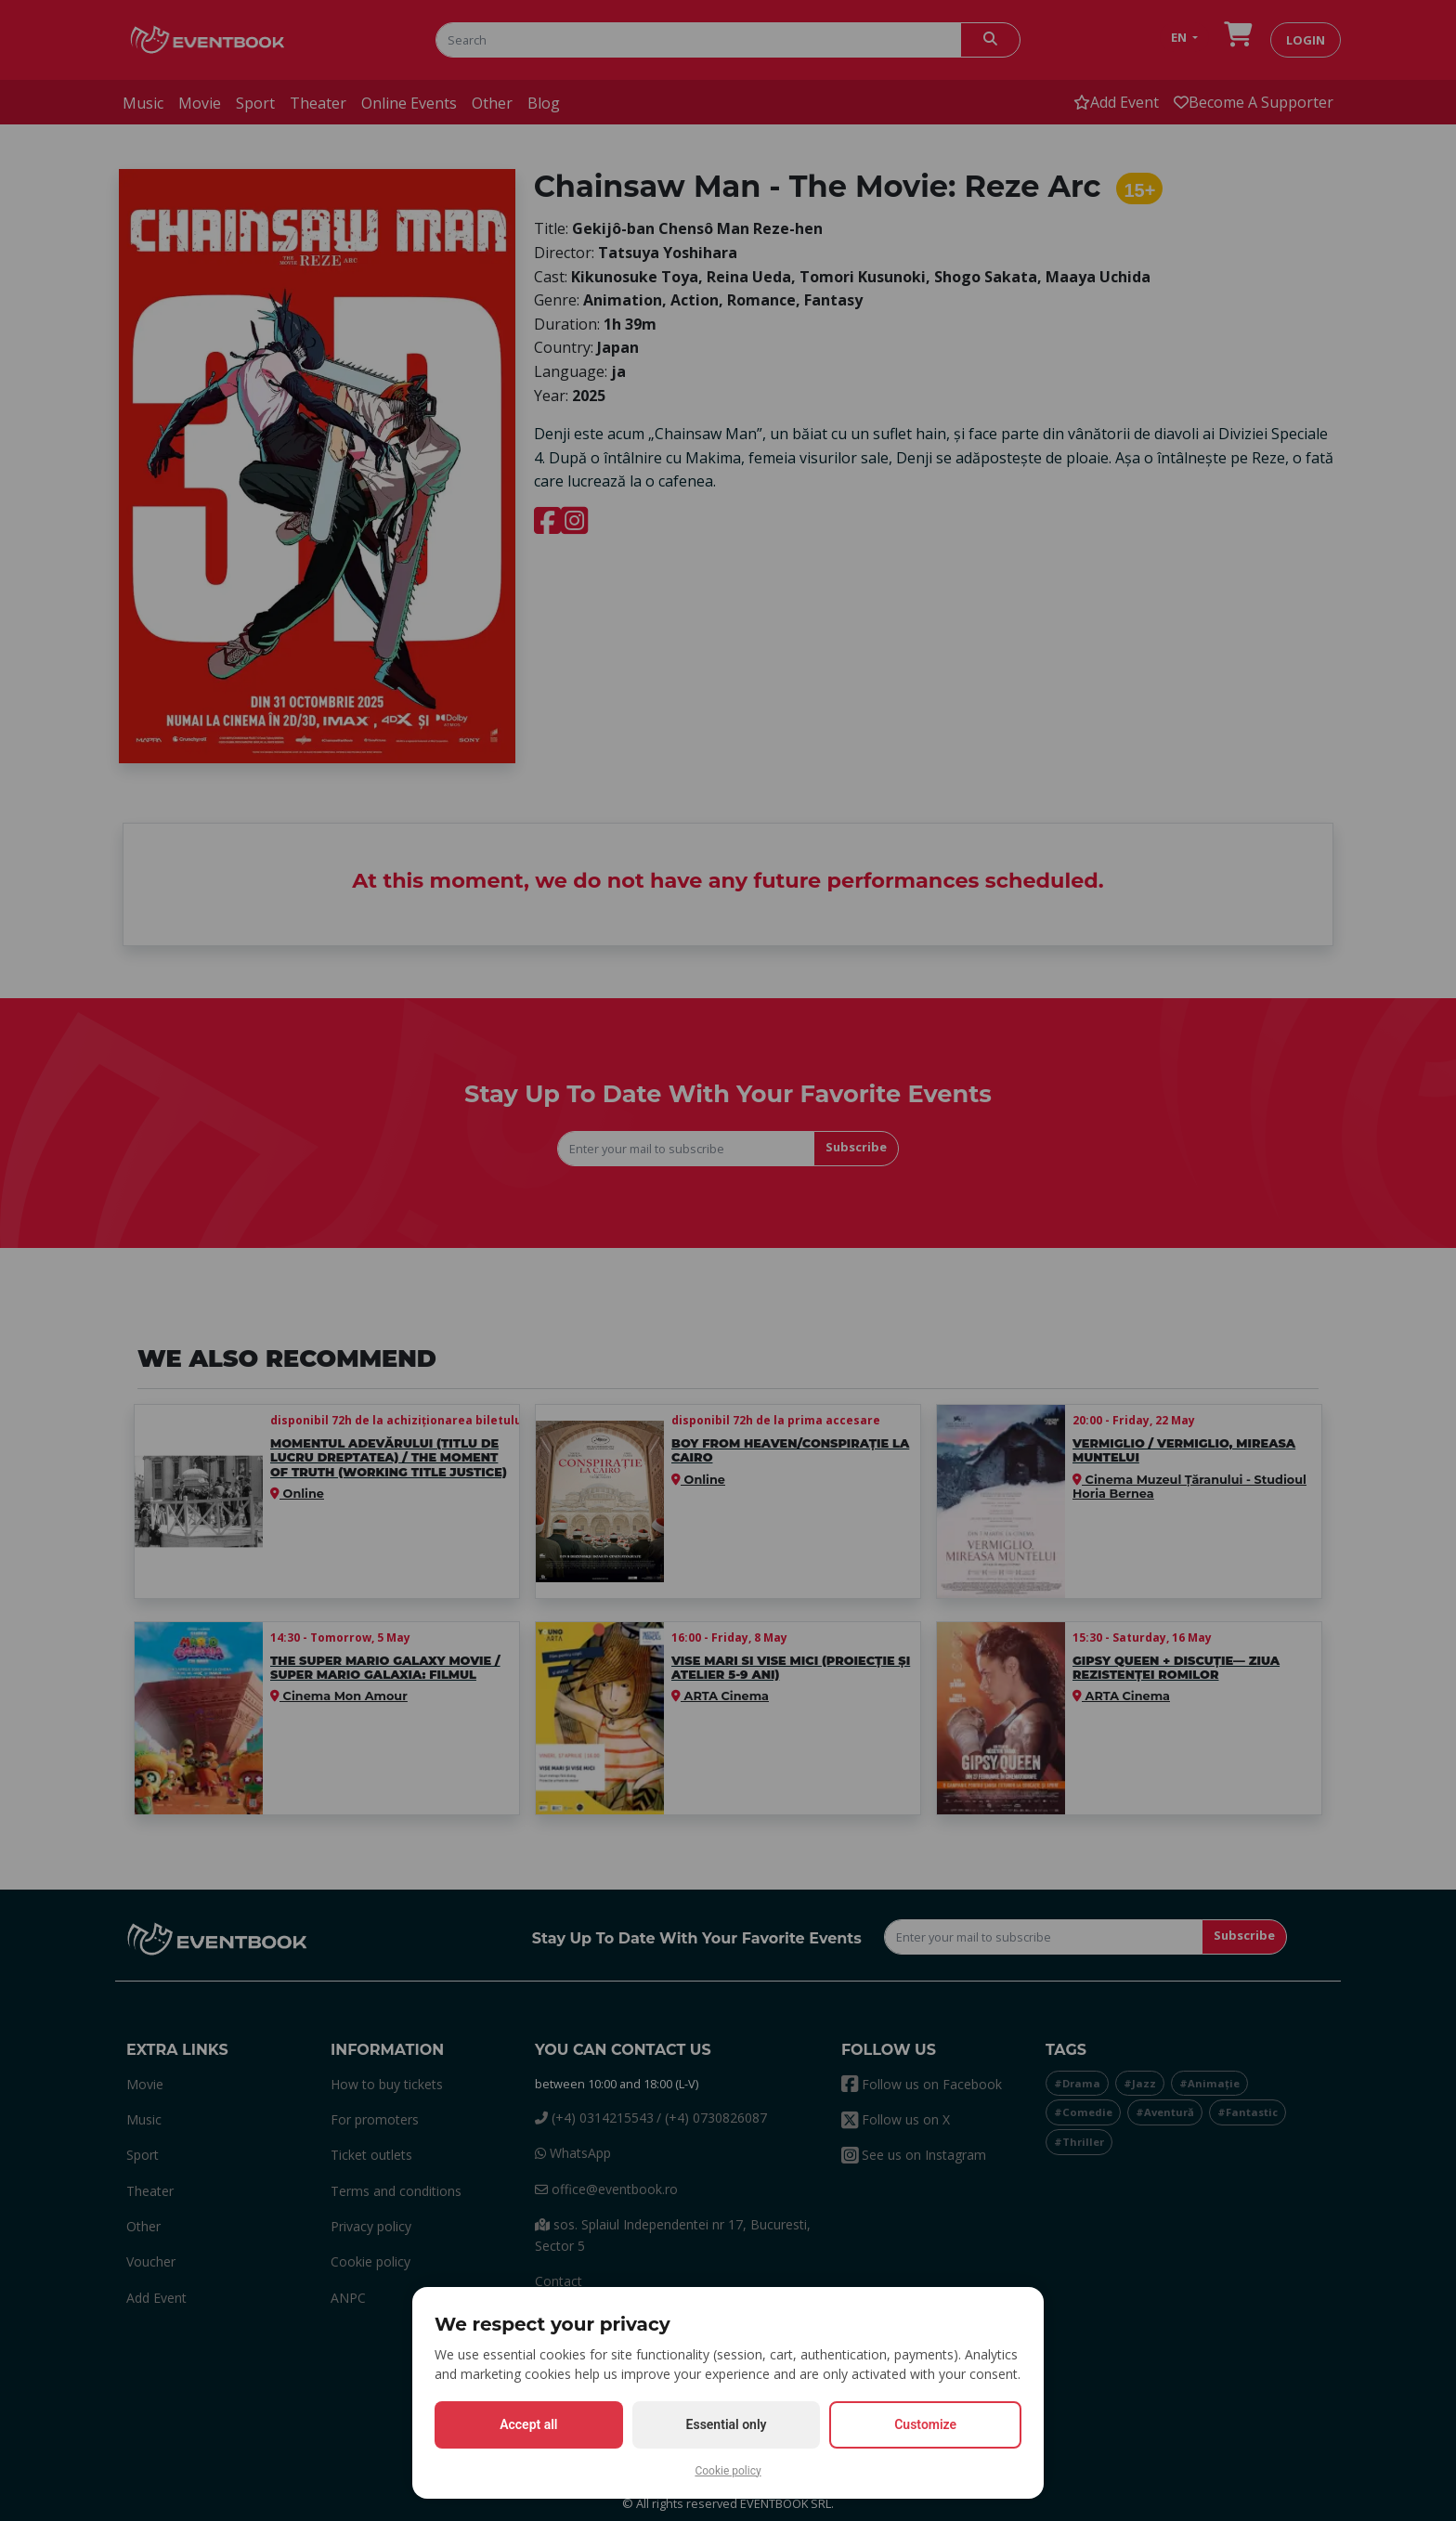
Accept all (528, 2424)
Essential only (726, 2424)
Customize (925, 2424)
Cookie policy (727, 2470)
